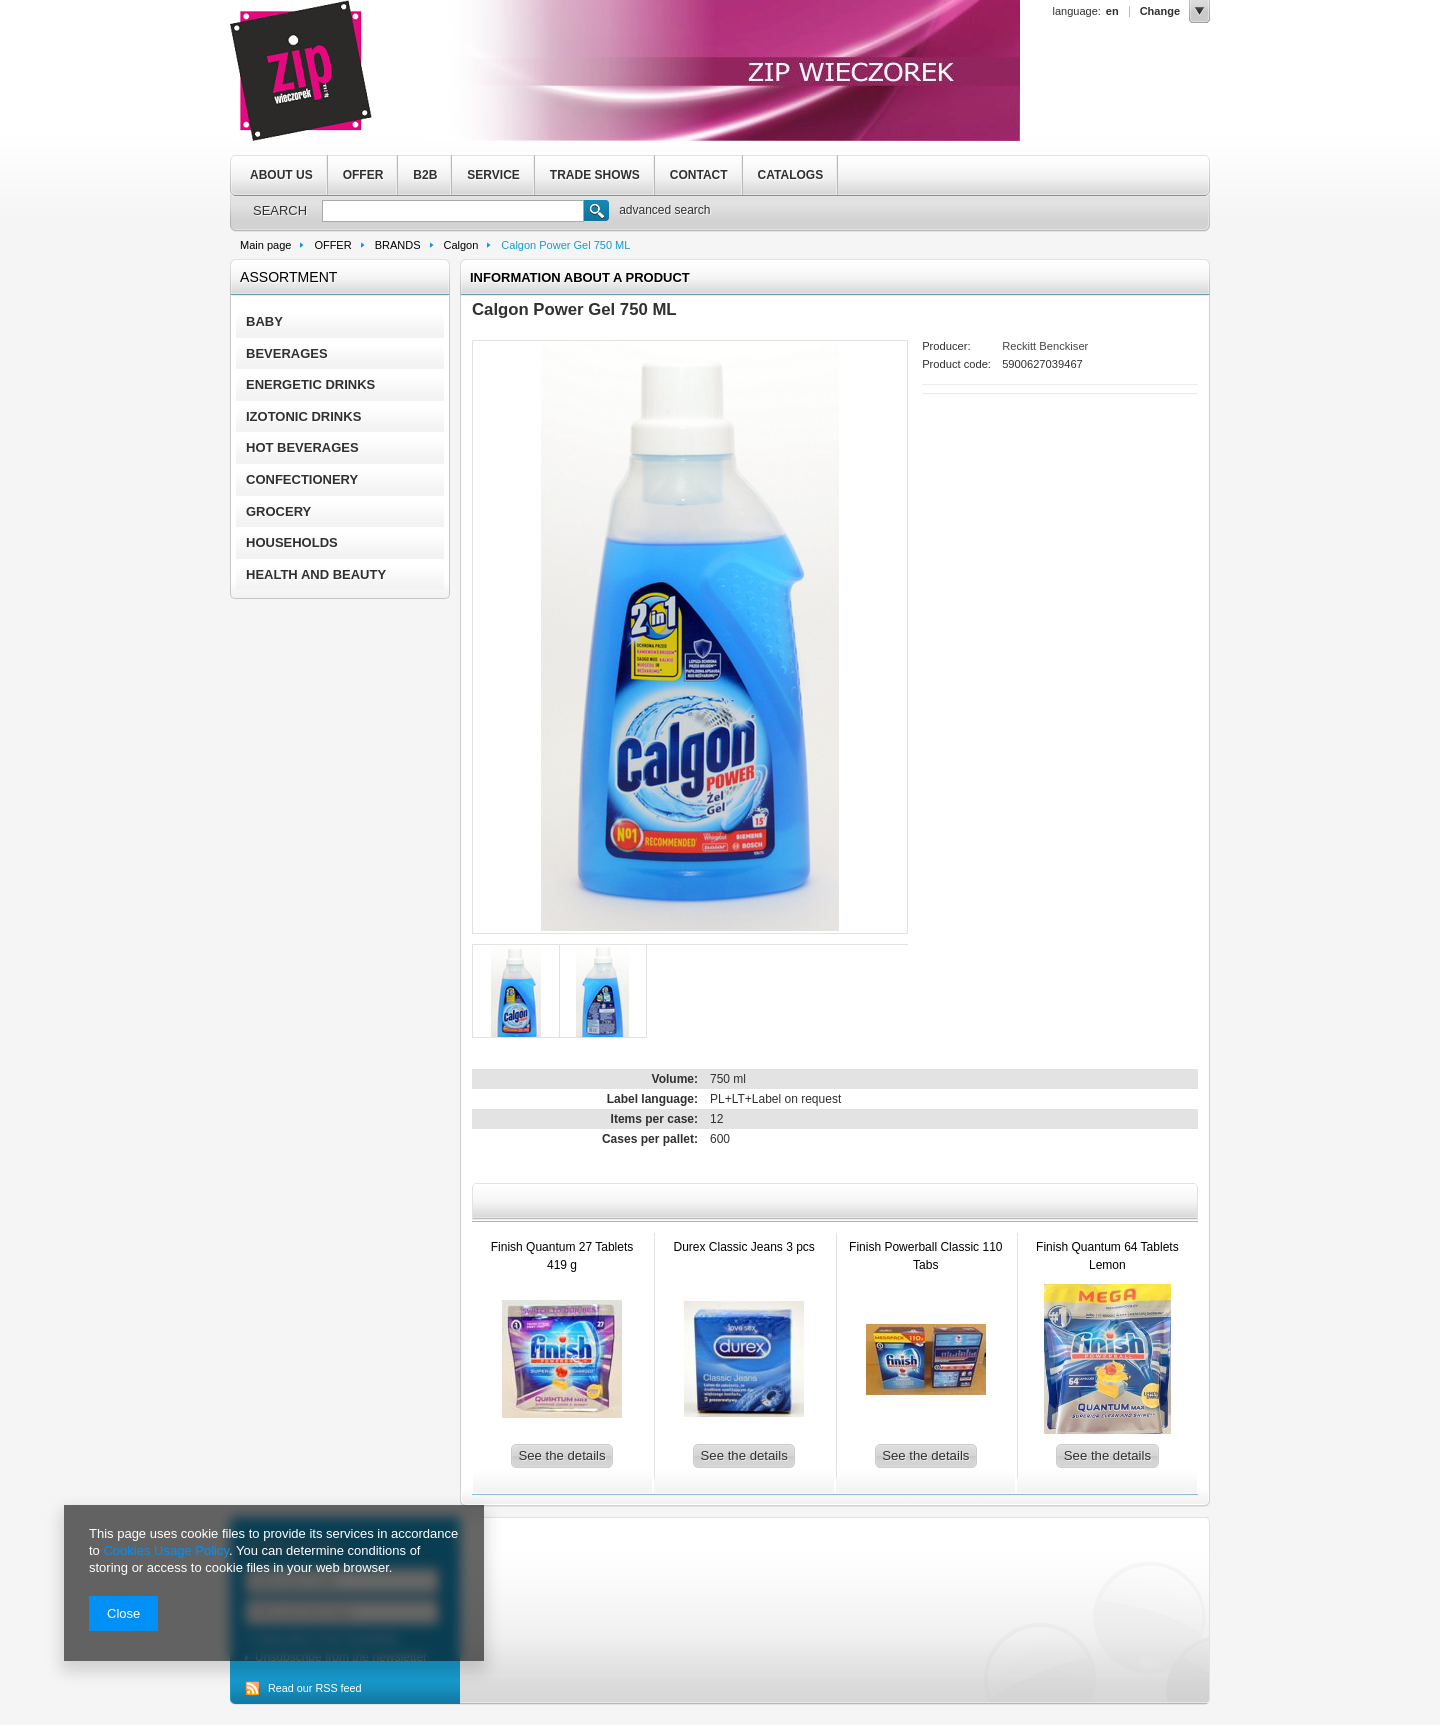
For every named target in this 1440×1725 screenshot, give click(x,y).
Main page (265, 245)
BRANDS (398, 245)
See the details (561, 1455)
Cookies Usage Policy (165, 1550)
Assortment (288, 277)
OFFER (363, 175)
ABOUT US (281, 175)
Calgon (461, 245)
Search (596, 213)
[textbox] (453, 211)
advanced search (664, 210)
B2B (425, 175)
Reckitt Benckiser (1045, 346)
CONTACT (699, 175)
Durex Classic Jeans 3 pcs (743, 1247)
